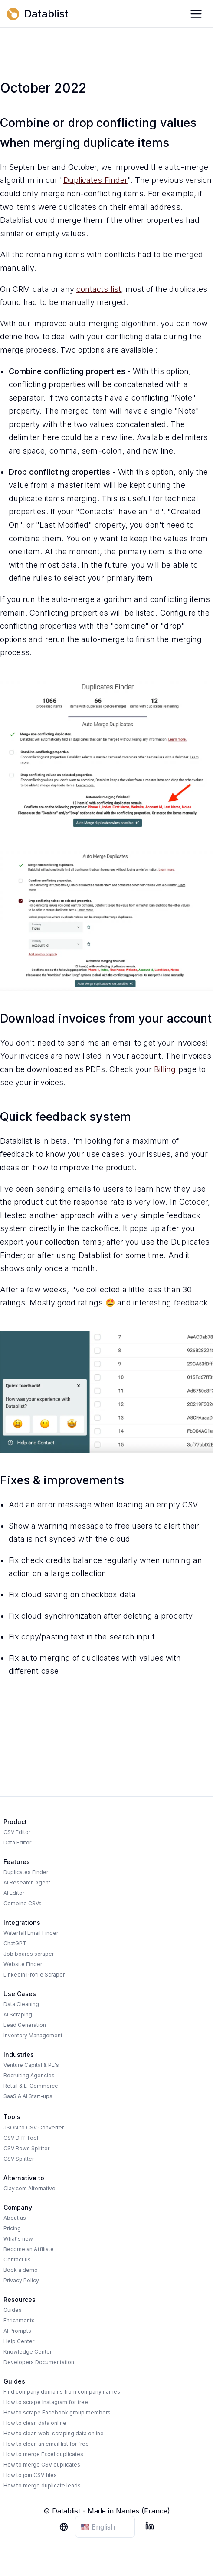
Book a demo (20, 2270)
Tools (11, 2116)
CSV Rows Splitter (26, 2148)
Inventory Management (32, 2035)
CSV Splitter (18, 2158)
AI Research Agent (26, 1882)
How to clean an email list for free (46, 2443)
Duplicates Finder (95, 180)
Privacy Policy (21, 2280)
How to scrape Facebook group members (57, 2412)
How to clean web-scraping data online (53, 2433)
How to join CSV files (30, 2475)
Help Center (18, 2341)
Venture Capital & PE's (31, 2065)
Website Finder (22, 1964)
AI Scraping (17, 2014)
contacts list (98, 289)
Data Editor (17, 1842)
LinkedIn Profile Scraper (34, 1974)
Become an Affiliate (28, 2249)
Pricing (12, 2228)
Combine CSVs (22, 1903)
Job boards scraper (28, 1953)
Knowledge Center (27, 2351)
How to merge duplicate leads (42, 2485)
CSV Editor (16, 1832)
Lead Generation (24, 2025)
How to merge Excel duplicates (43, 2454)
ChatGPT (14, 1943)
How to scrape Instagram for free (45, 2402)
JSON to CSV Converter (33, 2127)
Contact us (17, 2259)
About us (14, 2218)
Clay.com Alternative (29, 2188)
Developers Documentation (38, 2362)
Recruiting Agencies (29, 2075)
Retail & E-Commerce (30, 2086)
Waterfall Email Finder (30, 1933)
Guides (12, 2310)
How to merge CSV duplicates (41, 2464)
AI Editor (13, 1893)
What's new (18, 2238)
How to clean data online (34, 2423)
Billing (165, 1069)
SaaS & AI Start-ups (27, 2096)
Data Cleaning (21, 2004)
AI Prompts (17, 2331)
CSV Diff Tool (20, 2138)
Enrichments (19, 2320)
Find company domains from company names (61, 2391)
